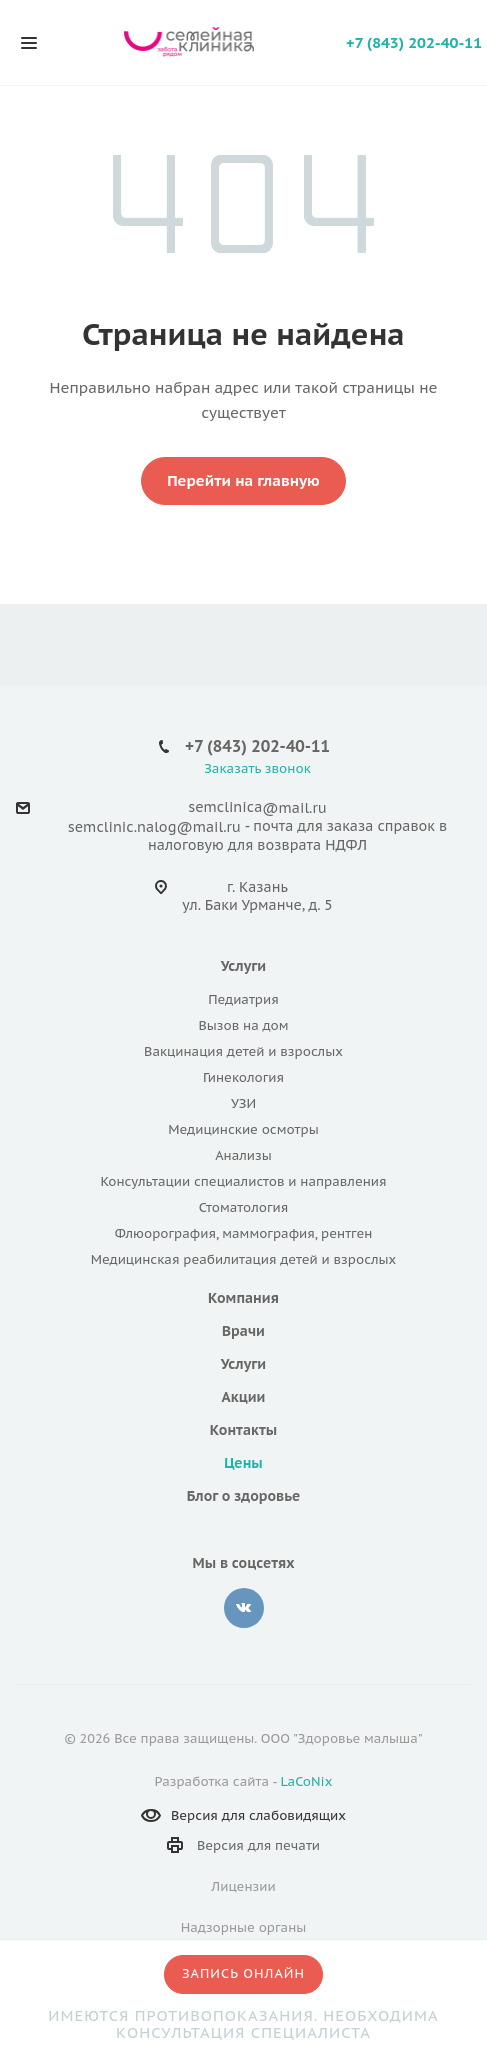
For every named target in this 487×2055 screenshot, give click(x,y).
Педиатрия (243, 999)
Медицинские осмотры (243, 1129)
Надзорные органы (244, 1927)
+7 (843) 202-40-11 (414, 42)
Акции (244, 1397)
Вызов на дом (243, 1025)
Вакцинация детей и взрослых (243, 1051)
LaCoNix (307, 1781)
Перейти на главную (243, 480)
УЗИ (243, 1103)
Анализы (243, 1155)
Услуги (243, 966)
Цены (243, 1463)
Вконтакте (244, 1608)
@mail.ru (294, 808)
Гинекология (243, 1077)
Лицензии (243, 1886)
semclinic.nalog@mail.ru (154, 827)
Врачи (243, 1331)
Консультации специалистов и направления (243, 1181)
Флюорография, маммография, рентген (244, 1233)
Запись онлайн (243, 1973)
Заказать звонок (257, 768)
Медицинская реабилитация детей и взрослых (243, 1259)
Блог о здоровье (244, 1496)
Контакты (243, 1430)
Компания (243, 1298)
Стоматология (243, 1207)
